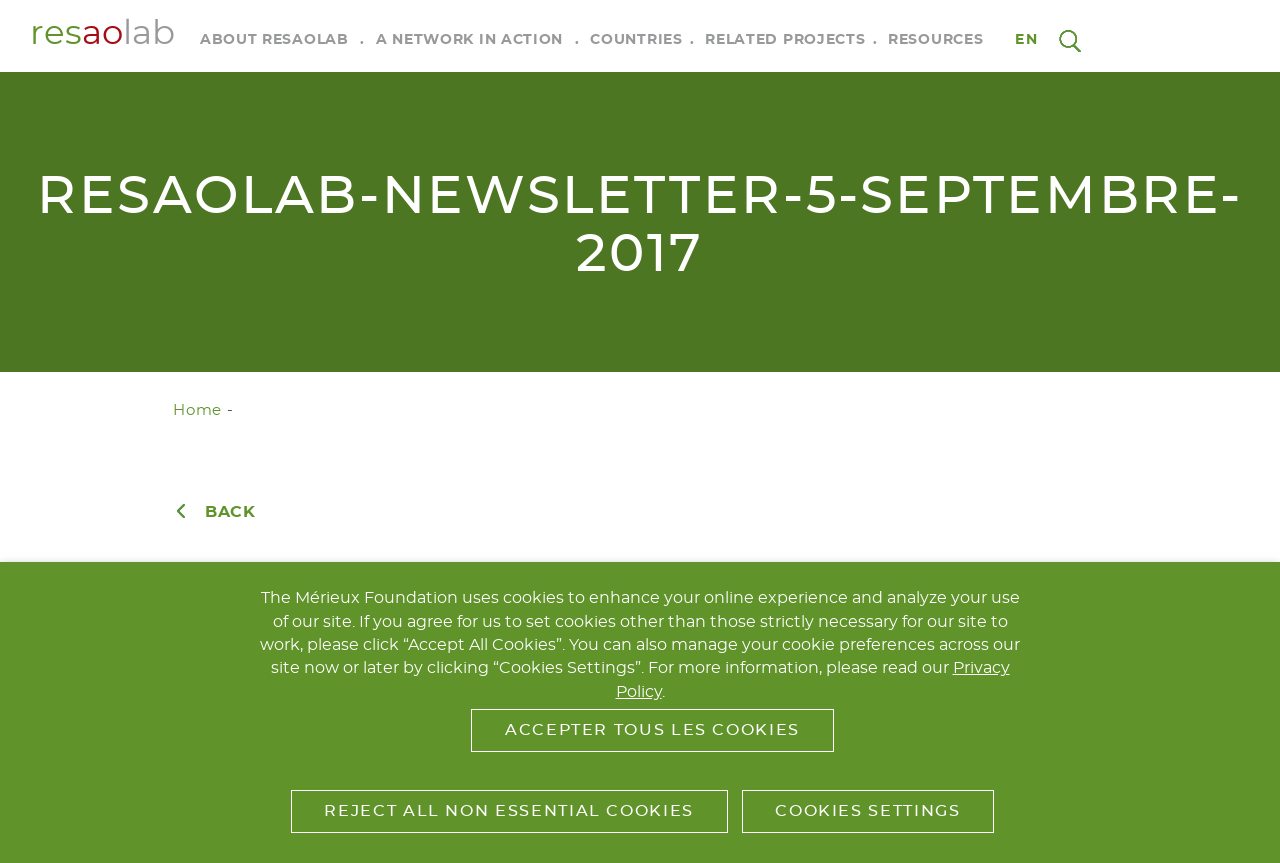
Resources (935, 40)
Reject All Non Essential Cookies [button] (508, 811)
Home (197, 410)
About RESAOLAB (274, 40)
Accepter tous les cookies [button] (652, 730)
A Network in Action (469, 40)
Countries (636, 40)
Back (230, 512)
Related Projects (785, 40)
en (1026, 40)
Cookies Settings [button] (867, 811)
